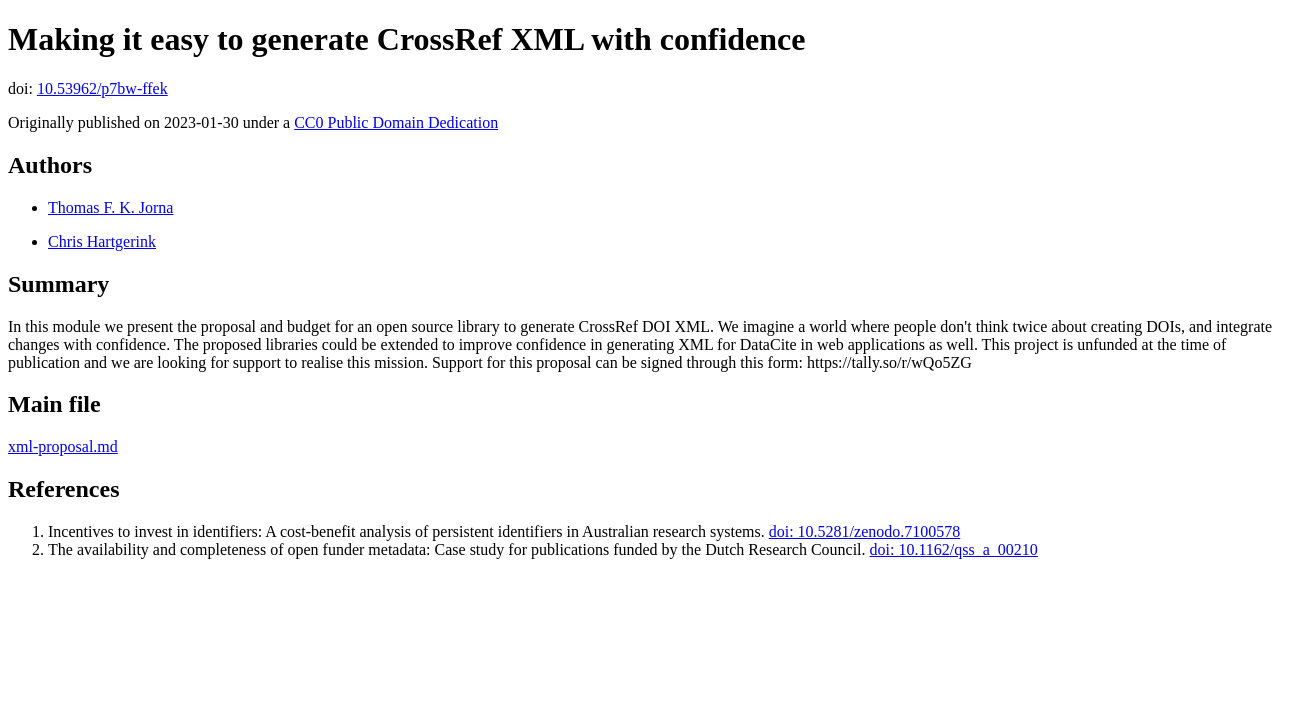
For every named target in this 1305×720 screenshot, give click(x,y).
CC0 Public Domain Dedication (396, 122)
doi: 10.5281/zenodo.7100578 (865, 531)
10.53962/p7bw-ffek (102, 88)
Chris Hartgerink (102, 241)
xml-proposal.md (63, 446)
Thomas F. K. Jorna (110, 207)
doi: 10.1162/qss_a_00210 (954, 549)
